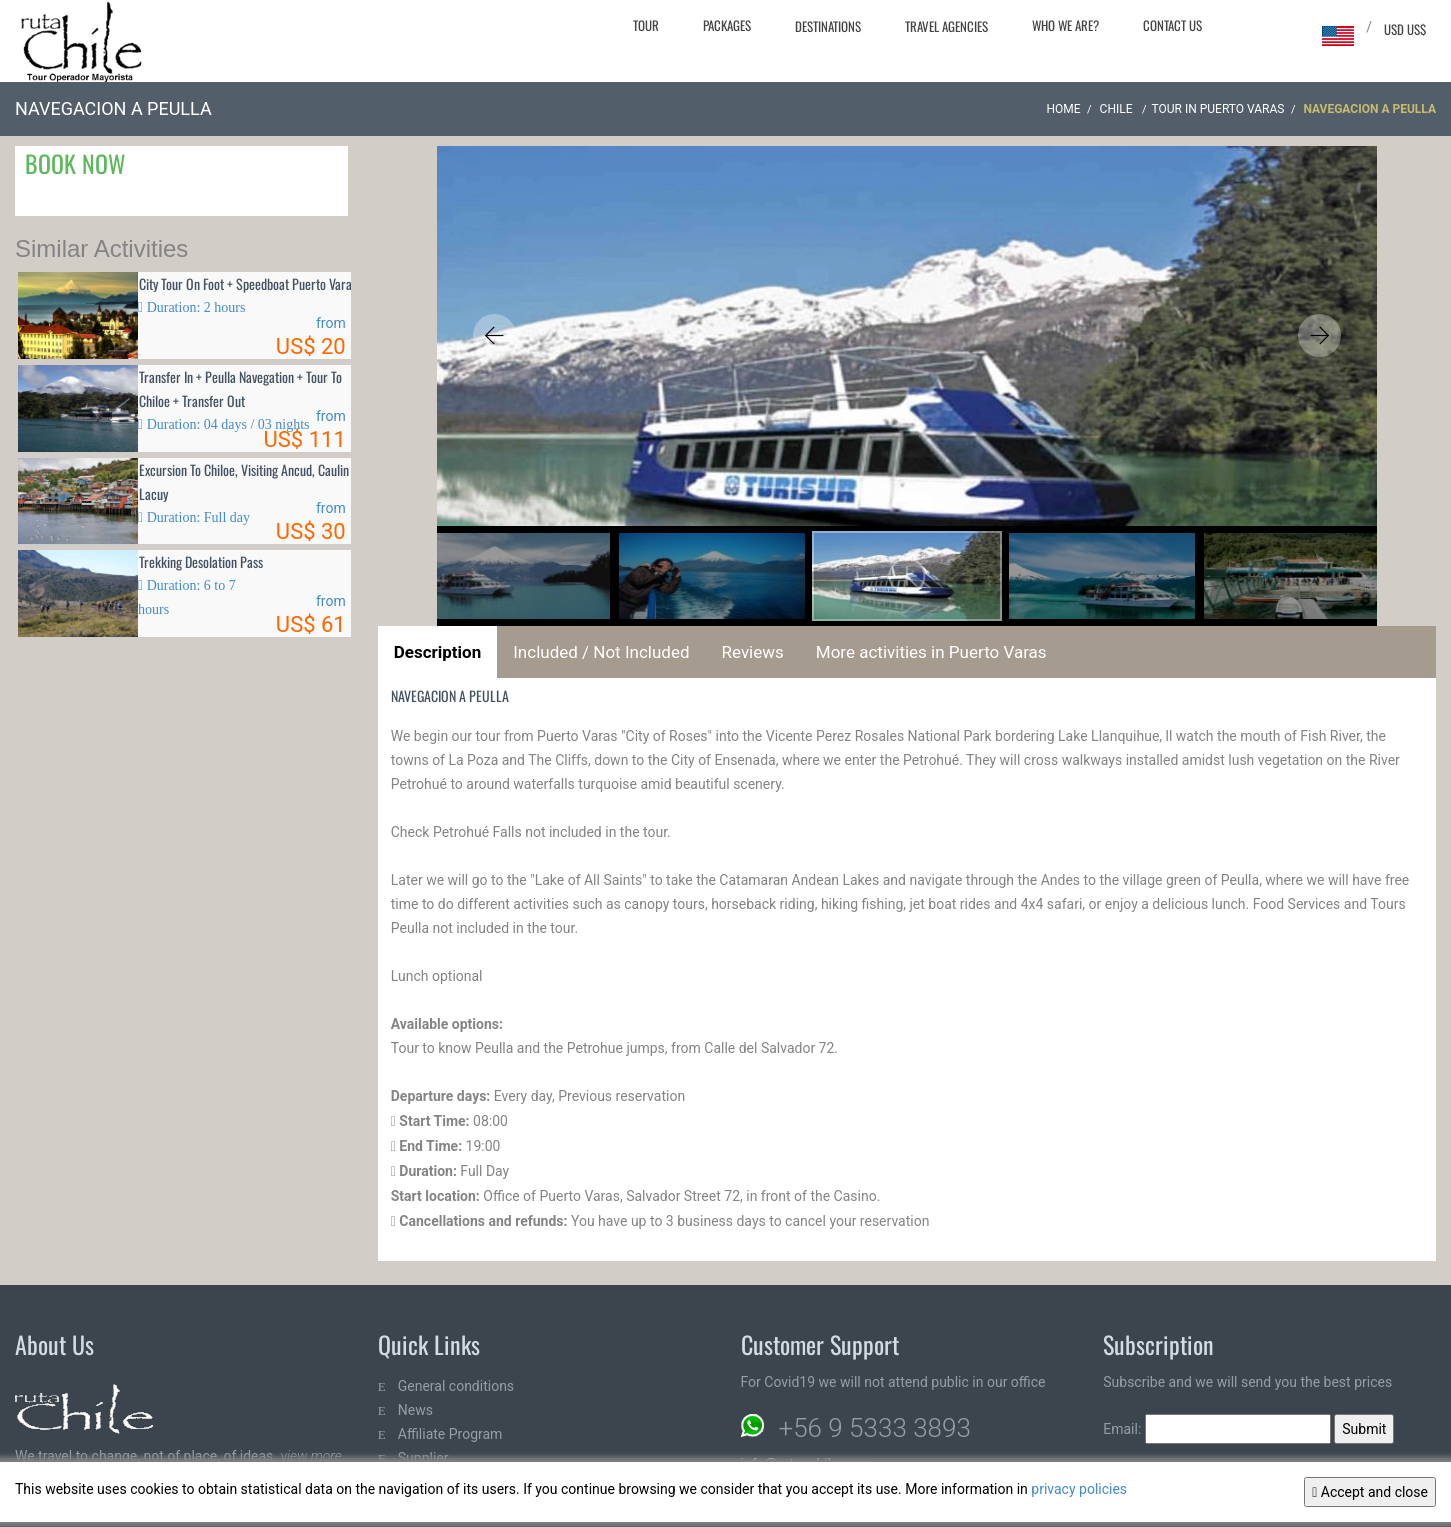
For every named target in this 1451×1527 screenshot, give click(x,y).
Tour (646, 25)
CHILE (1118, 109)
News (415, 1410)
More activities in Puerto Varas (931, 652)
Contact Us (1172, 25)
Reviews (753, 652)
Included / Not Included (601, 652)
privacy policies (1079, 1489)
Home (1064, 109)
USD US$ (1405, 29)
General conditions (456, 1386)
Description (437, 652)
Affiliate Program (450, 1434)
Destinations (828, 26)
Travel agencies (946, 26)
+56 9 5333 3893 (875, 1428)
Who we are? (1065, 25)
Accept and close (1370, 1492)
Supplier (423, 1458)
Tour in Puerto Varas (1218, 109)
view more (310, 1456)
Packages (727, 25)
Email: (1217, 1429)
